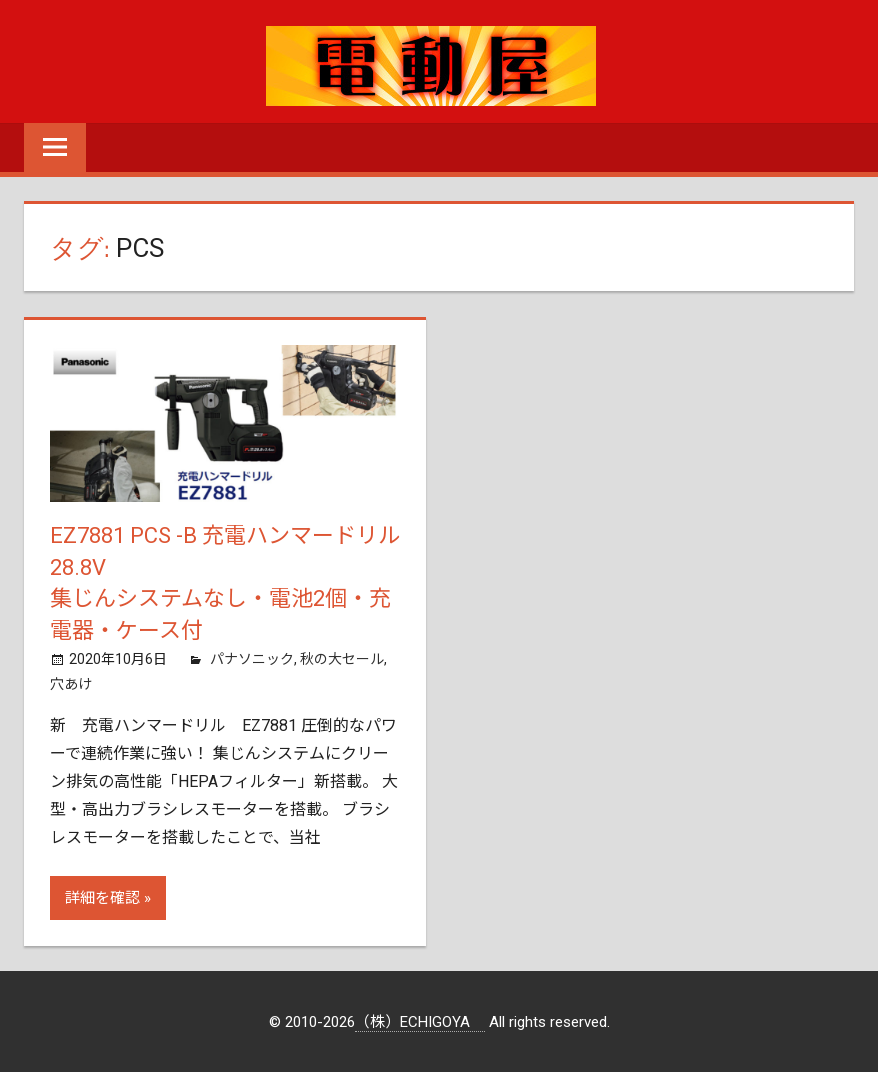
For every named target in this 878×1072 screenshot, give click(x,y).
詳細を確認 (102, 898)
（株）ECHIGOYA (420, 1022)
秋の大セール (342, 659)
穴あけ (71, 684)
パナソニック (252, 659)
